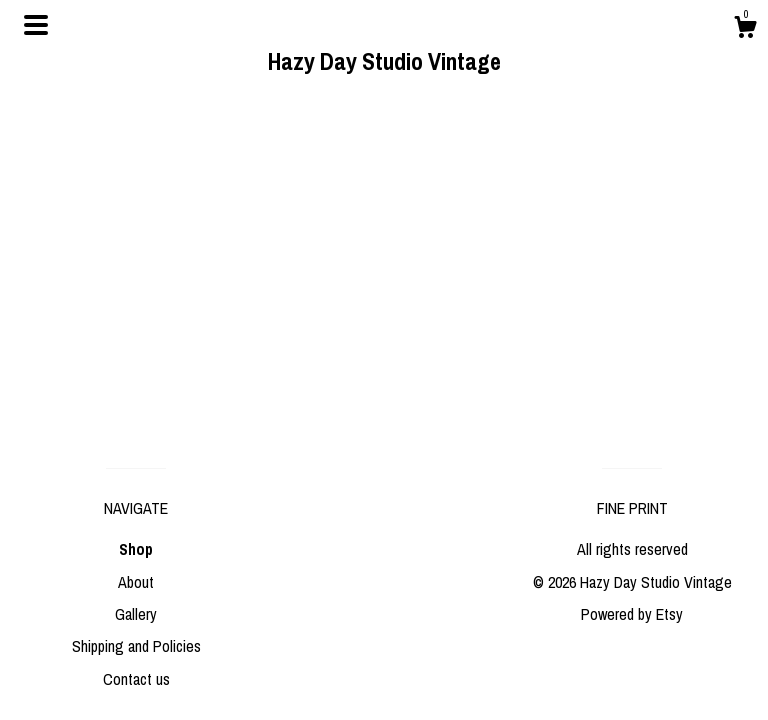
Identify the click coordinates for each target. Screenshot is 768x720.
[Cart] (745, 30)
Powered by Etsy (632, 614)
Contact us (136, 679)
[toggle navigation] (36, 25)
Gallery (136, 614)
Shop (136, 549)
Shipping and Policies (136, 646)
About (136, 582)
